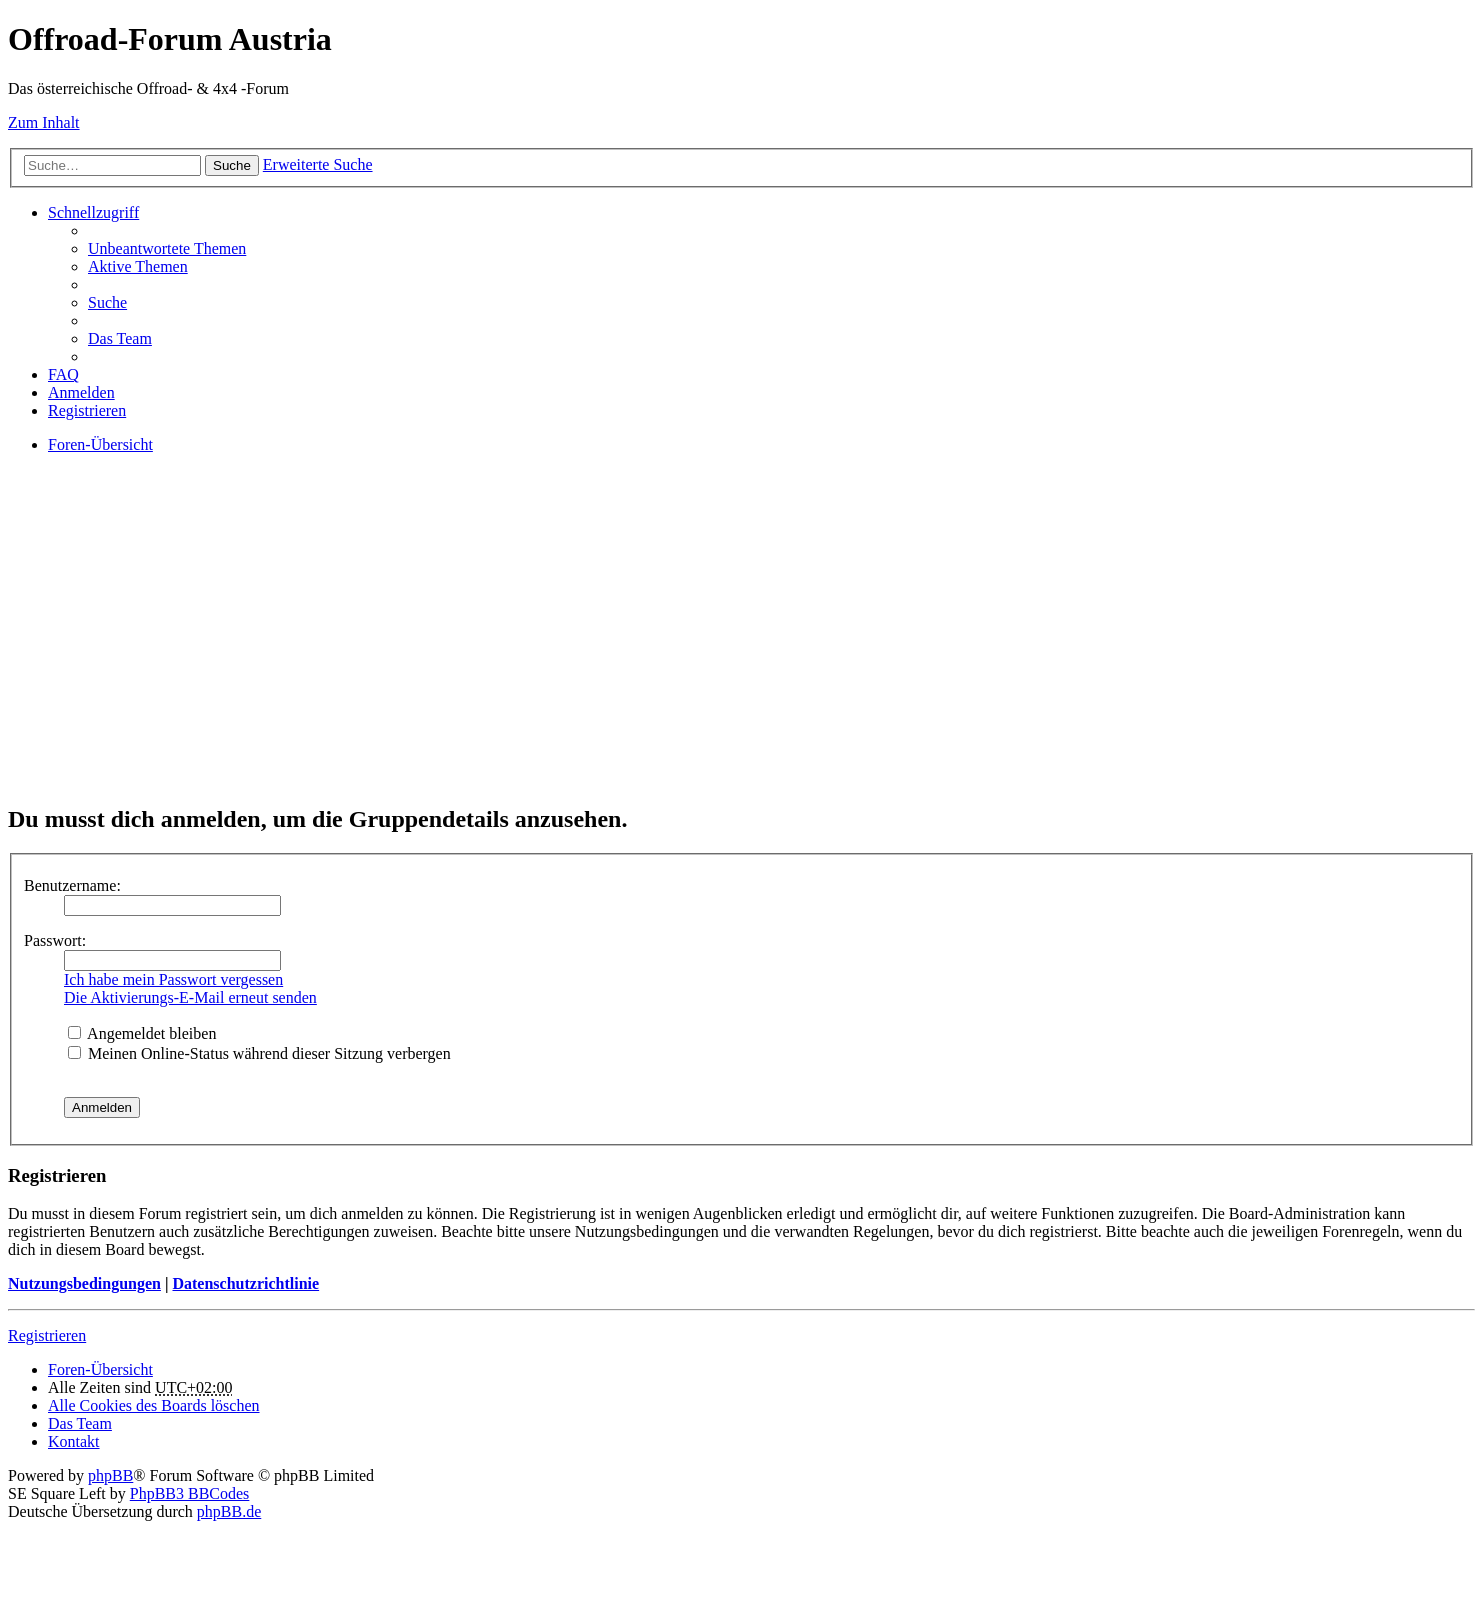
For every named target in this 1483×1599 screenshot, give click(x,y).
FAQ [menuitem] (63, 374)
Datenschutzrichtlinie (245, 1283)
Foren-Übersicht (100, 1369)
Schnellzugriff (93, 212)
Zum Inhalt (44, 122)
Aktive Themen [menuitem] (138, 266)
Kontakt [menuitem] (74, 1441)
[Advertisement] (608, 646)
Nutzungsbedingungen (84, 1283)
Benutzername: (72, 885)
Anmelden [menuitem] (81, 392)
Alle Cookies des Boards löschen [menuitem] (154, 1405)
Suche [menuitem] (107, 302)
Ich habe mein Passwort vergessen (173, 979)
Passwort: (55, 940)
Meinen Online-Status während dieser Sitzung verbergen (259, 1053)
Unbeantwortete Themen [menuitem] (167, 248)
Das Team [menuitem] (120, 338)
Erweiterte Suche (318, 164)
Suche (232, 165)
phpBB (110, 1475)
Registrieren (47, 1335)
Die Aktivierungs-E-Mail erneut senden (190, 997)
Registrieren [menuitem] (87, 410)
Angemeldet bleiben (142, 1033)
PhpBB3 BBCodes (190, 1493)
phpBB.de (229, 1511)
